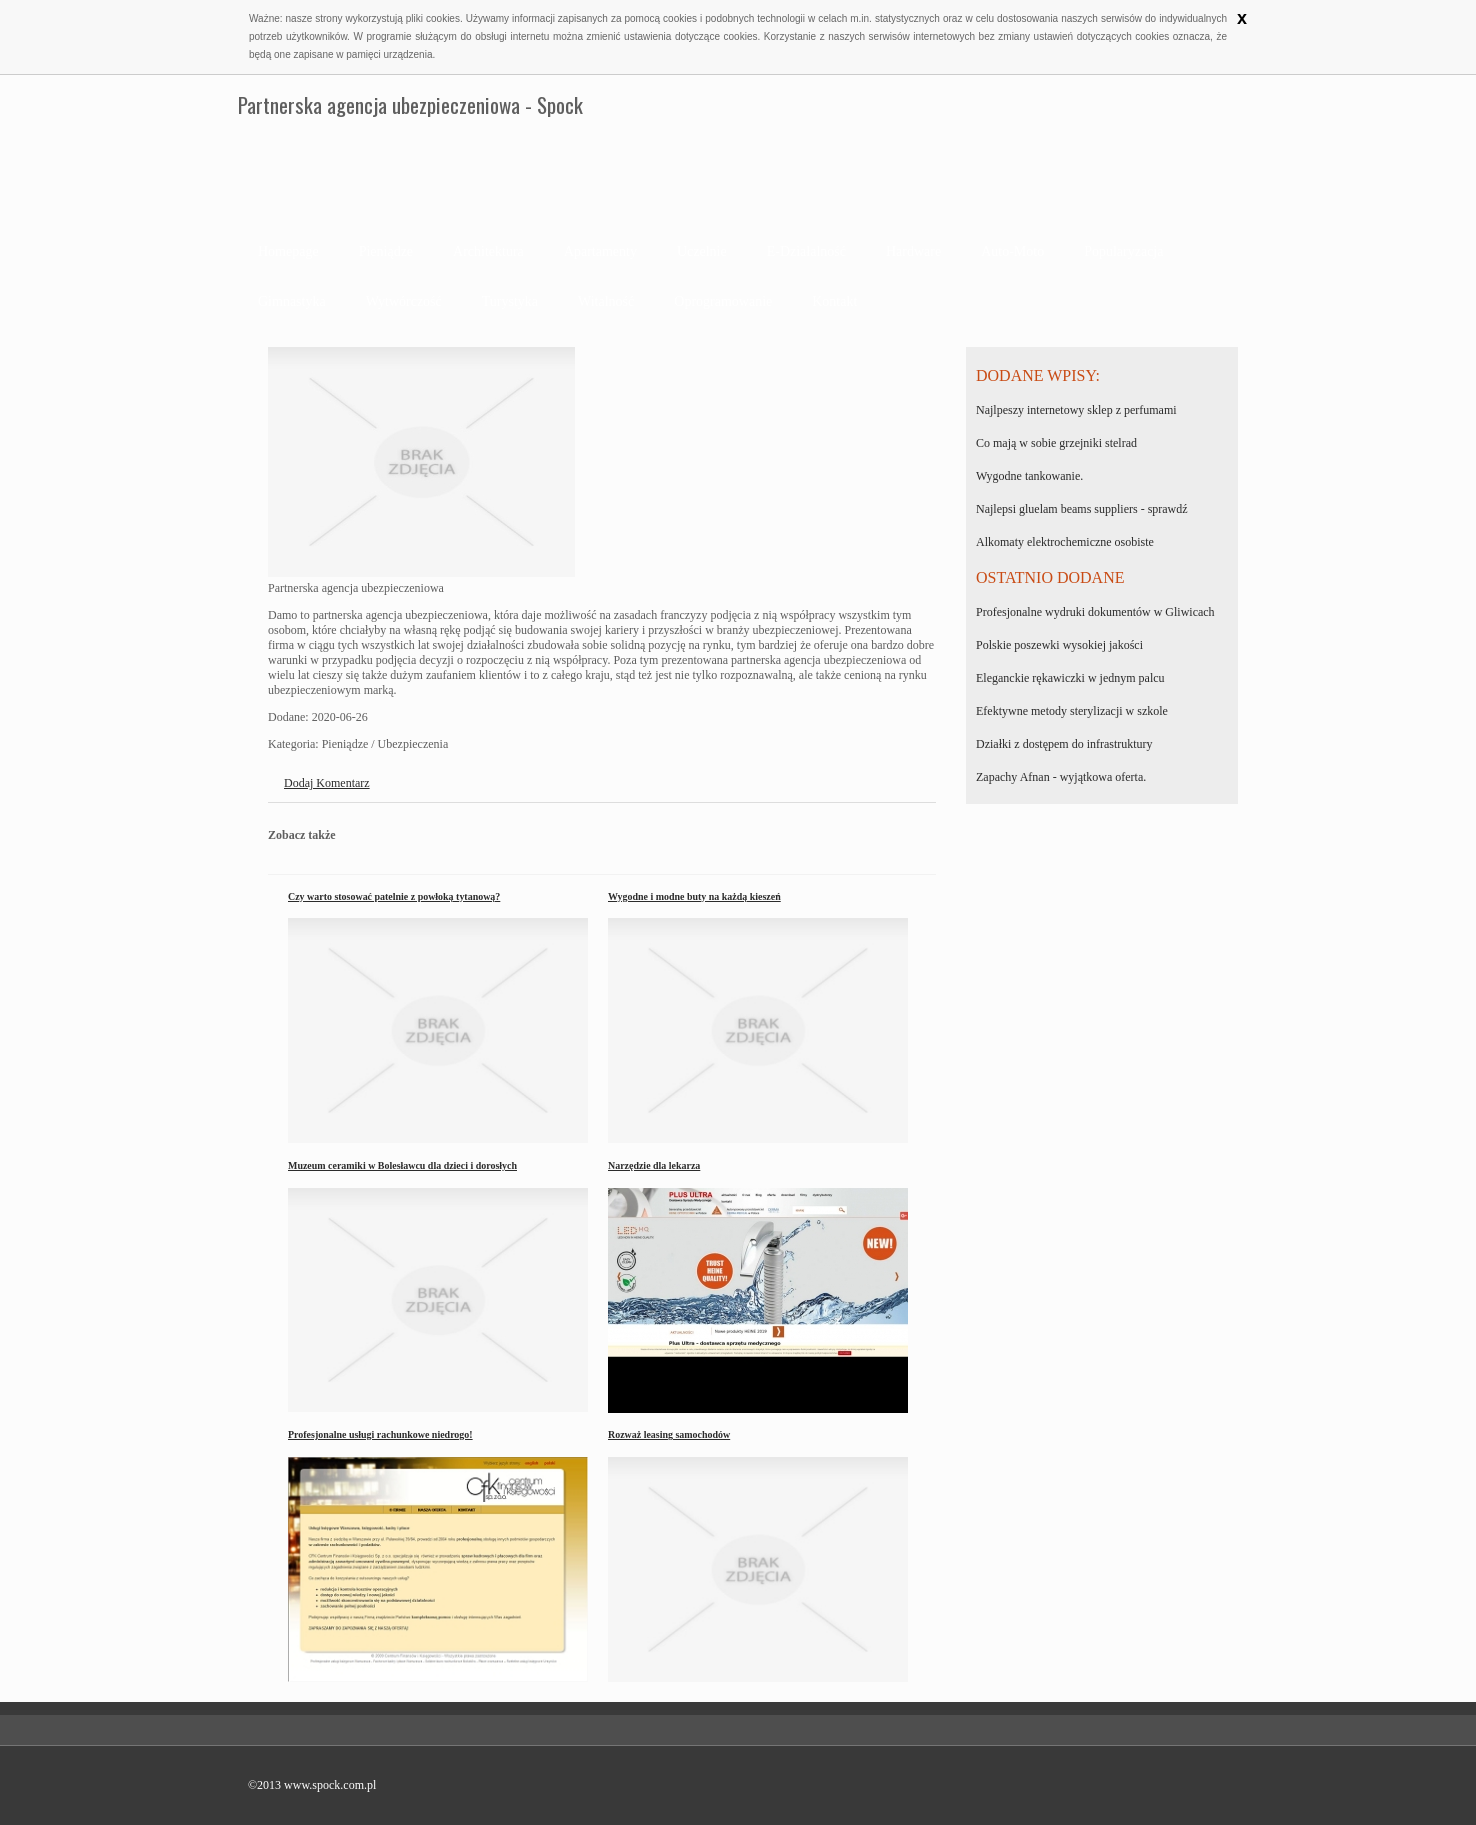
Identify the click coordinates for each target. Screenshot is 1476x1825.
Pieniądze (386, 251)
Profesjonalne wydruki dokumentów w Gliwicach (1095, 612)
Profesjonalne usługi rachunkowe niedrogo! (380, 1434)
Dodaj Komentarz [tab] (327, 783)
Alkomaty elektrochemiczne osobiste (1065, 542)
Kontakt (834, 301)
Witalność (606, 301)
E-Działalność (806, 251)
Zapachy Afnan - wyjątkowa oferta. (1061, 777)
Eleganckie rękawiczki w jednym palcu (1070, 678)
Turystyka (510, 301)
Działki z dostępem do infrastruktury (1064, 744)
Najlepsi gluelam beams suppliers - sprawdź (1082, 509)
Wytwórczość (404, 301)
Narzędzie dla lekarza (654, 1165)
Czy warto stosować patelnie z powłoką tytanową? (394, 896)
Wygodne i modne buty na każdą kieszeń (694, 896)
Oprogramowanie (723, 301)
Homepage (288, 251)
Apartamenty (600, 251)
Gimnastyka (292, 301)
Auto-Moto (1012, 251)
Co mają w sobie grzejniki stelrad (1056, 443)
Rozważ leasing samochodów (669, 1434)
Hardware (913, 251)
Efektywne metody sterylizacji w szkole (1072, 711)
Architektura (488, 251)
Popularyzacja (1123, 251)
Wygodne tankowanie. (1029, 476)
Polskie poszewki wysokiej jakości (1059, 645)
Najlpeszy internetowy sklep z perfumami (1076, 410)
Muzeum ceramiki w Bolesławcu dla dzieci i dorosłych (402, 1165)
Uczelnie (702, 251)
